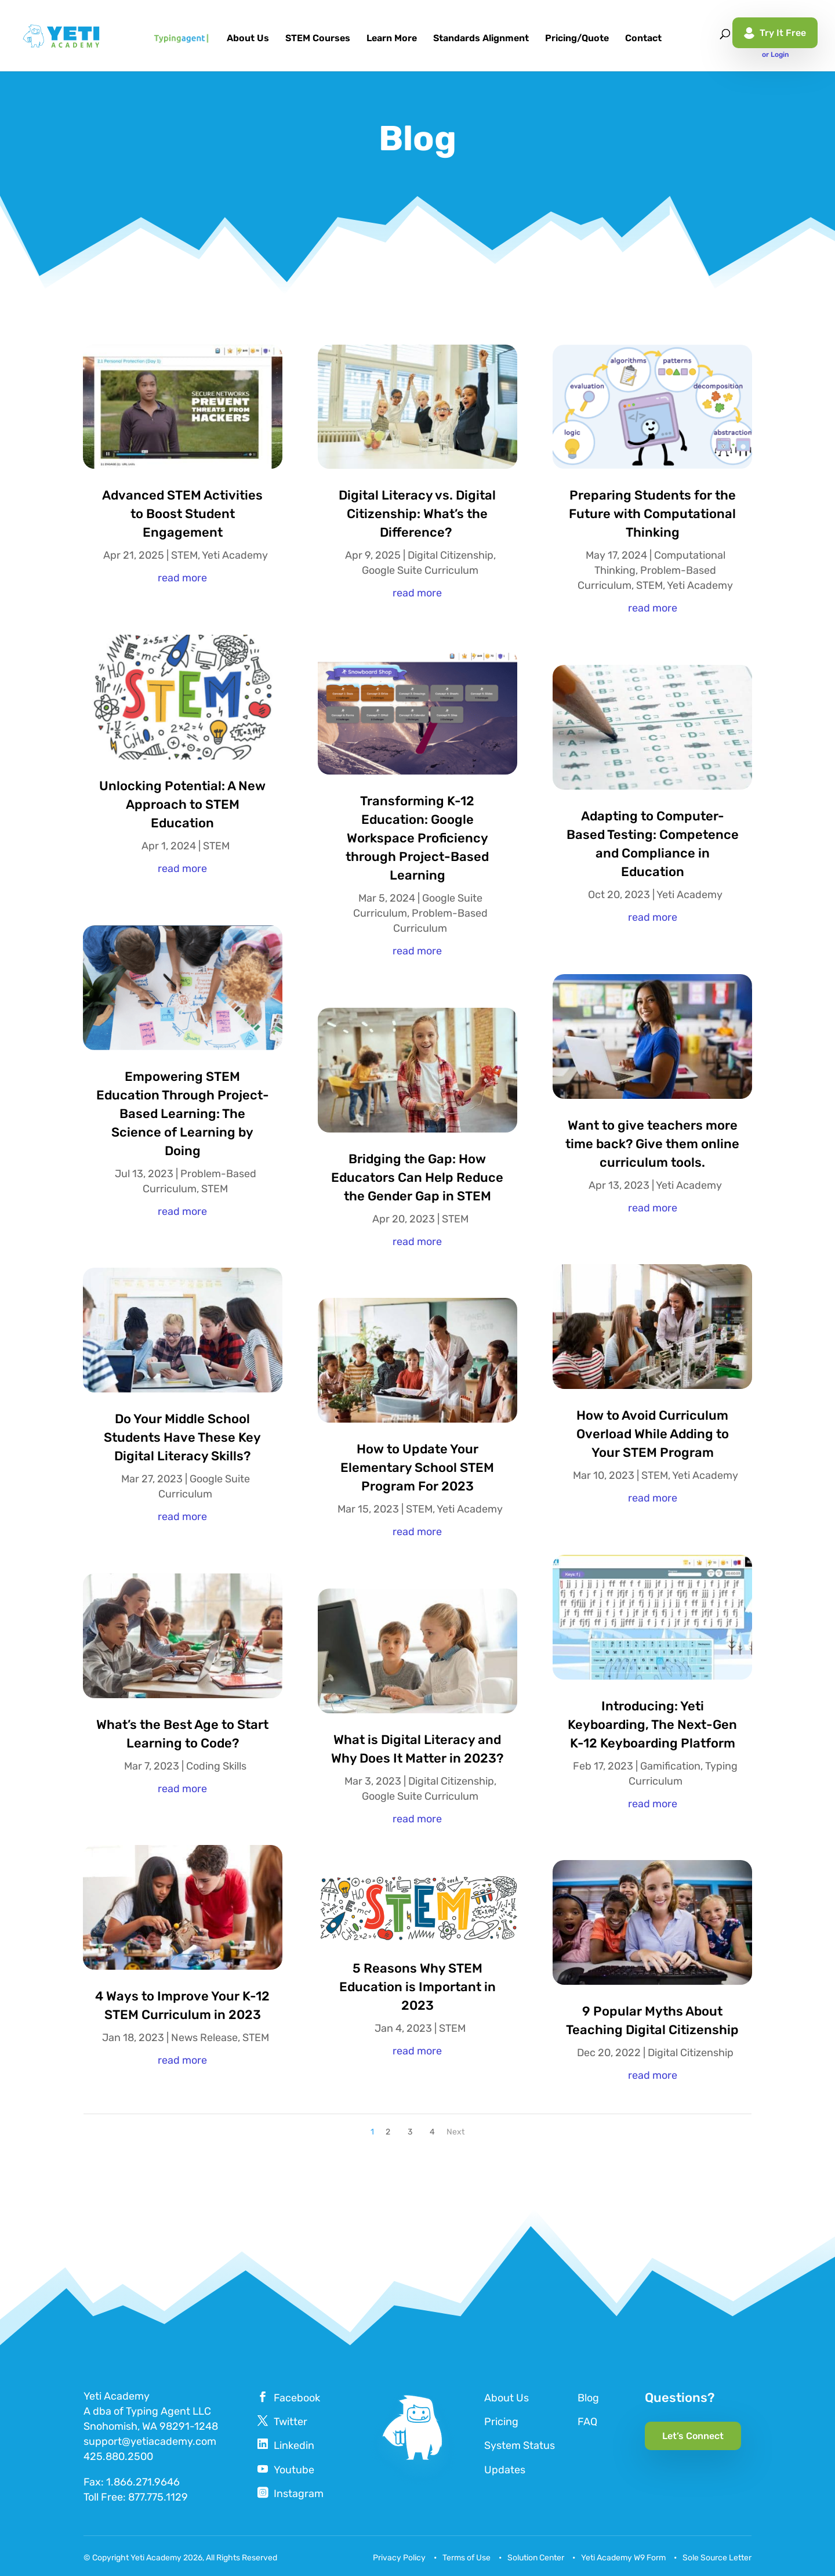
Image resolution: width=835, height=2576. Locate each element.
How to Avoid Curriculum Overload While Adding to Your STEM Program (652, 1434)
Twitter (290, 2421)
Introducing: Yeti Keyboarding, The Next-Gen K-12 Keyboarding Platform (652, 1724)
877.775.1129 (158, 2497)
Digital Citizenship (450, 555)
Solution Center (535, 2558)
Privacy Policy (399, 2558)
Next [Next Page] (455, 2132)
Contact (643, 39)
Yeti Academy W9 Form (623, 2558)
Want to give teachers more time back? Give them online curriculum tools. (652, 1143)
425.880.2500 (118, 2456)
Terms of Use (466, 2558)
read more (182, 577)
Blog (588, 2398)
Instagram (299, 2493)
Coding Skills (216, 1766)
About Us (248, 39)
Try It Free (775, 33)
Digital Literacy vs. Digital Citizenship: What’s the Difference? (417, 513)
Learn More (391, 39)
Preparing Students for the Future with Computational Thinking (652, 513)
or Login (775, 54)
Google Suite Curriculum (420, 570)
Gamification (670, 1766)
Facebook (297, 2398)
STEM (184, 555)
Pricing (501, 2421)
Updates (504, 2469)
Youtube (294, 2469)
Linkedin (294, 2445)
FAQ (587, 2421)
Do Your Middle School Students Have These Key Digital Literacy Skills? (182, 1437)
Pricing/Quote (577, 39)
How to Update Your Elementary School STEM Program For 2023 (417, 1467)
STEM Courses (317, 39)
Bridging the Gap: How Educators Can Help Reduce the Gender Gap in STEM (417, 1177)
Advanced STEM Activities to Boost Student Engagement (182, 513)
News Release (204, 2037)
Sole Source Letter (717, 2558)
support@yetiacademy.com (150, 2441)
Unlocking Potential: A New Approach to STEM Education (182, 804)
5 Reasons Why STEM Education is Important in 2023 (417, 1986)
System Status (519, 2445)
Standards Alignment (481, 39)
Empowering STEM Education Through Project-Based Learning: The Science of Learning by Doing (182, 1114)
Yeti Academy (235, 555)
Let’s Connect (693, 2435)
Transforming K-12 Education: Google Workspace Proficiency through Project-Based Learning (417, 838)
